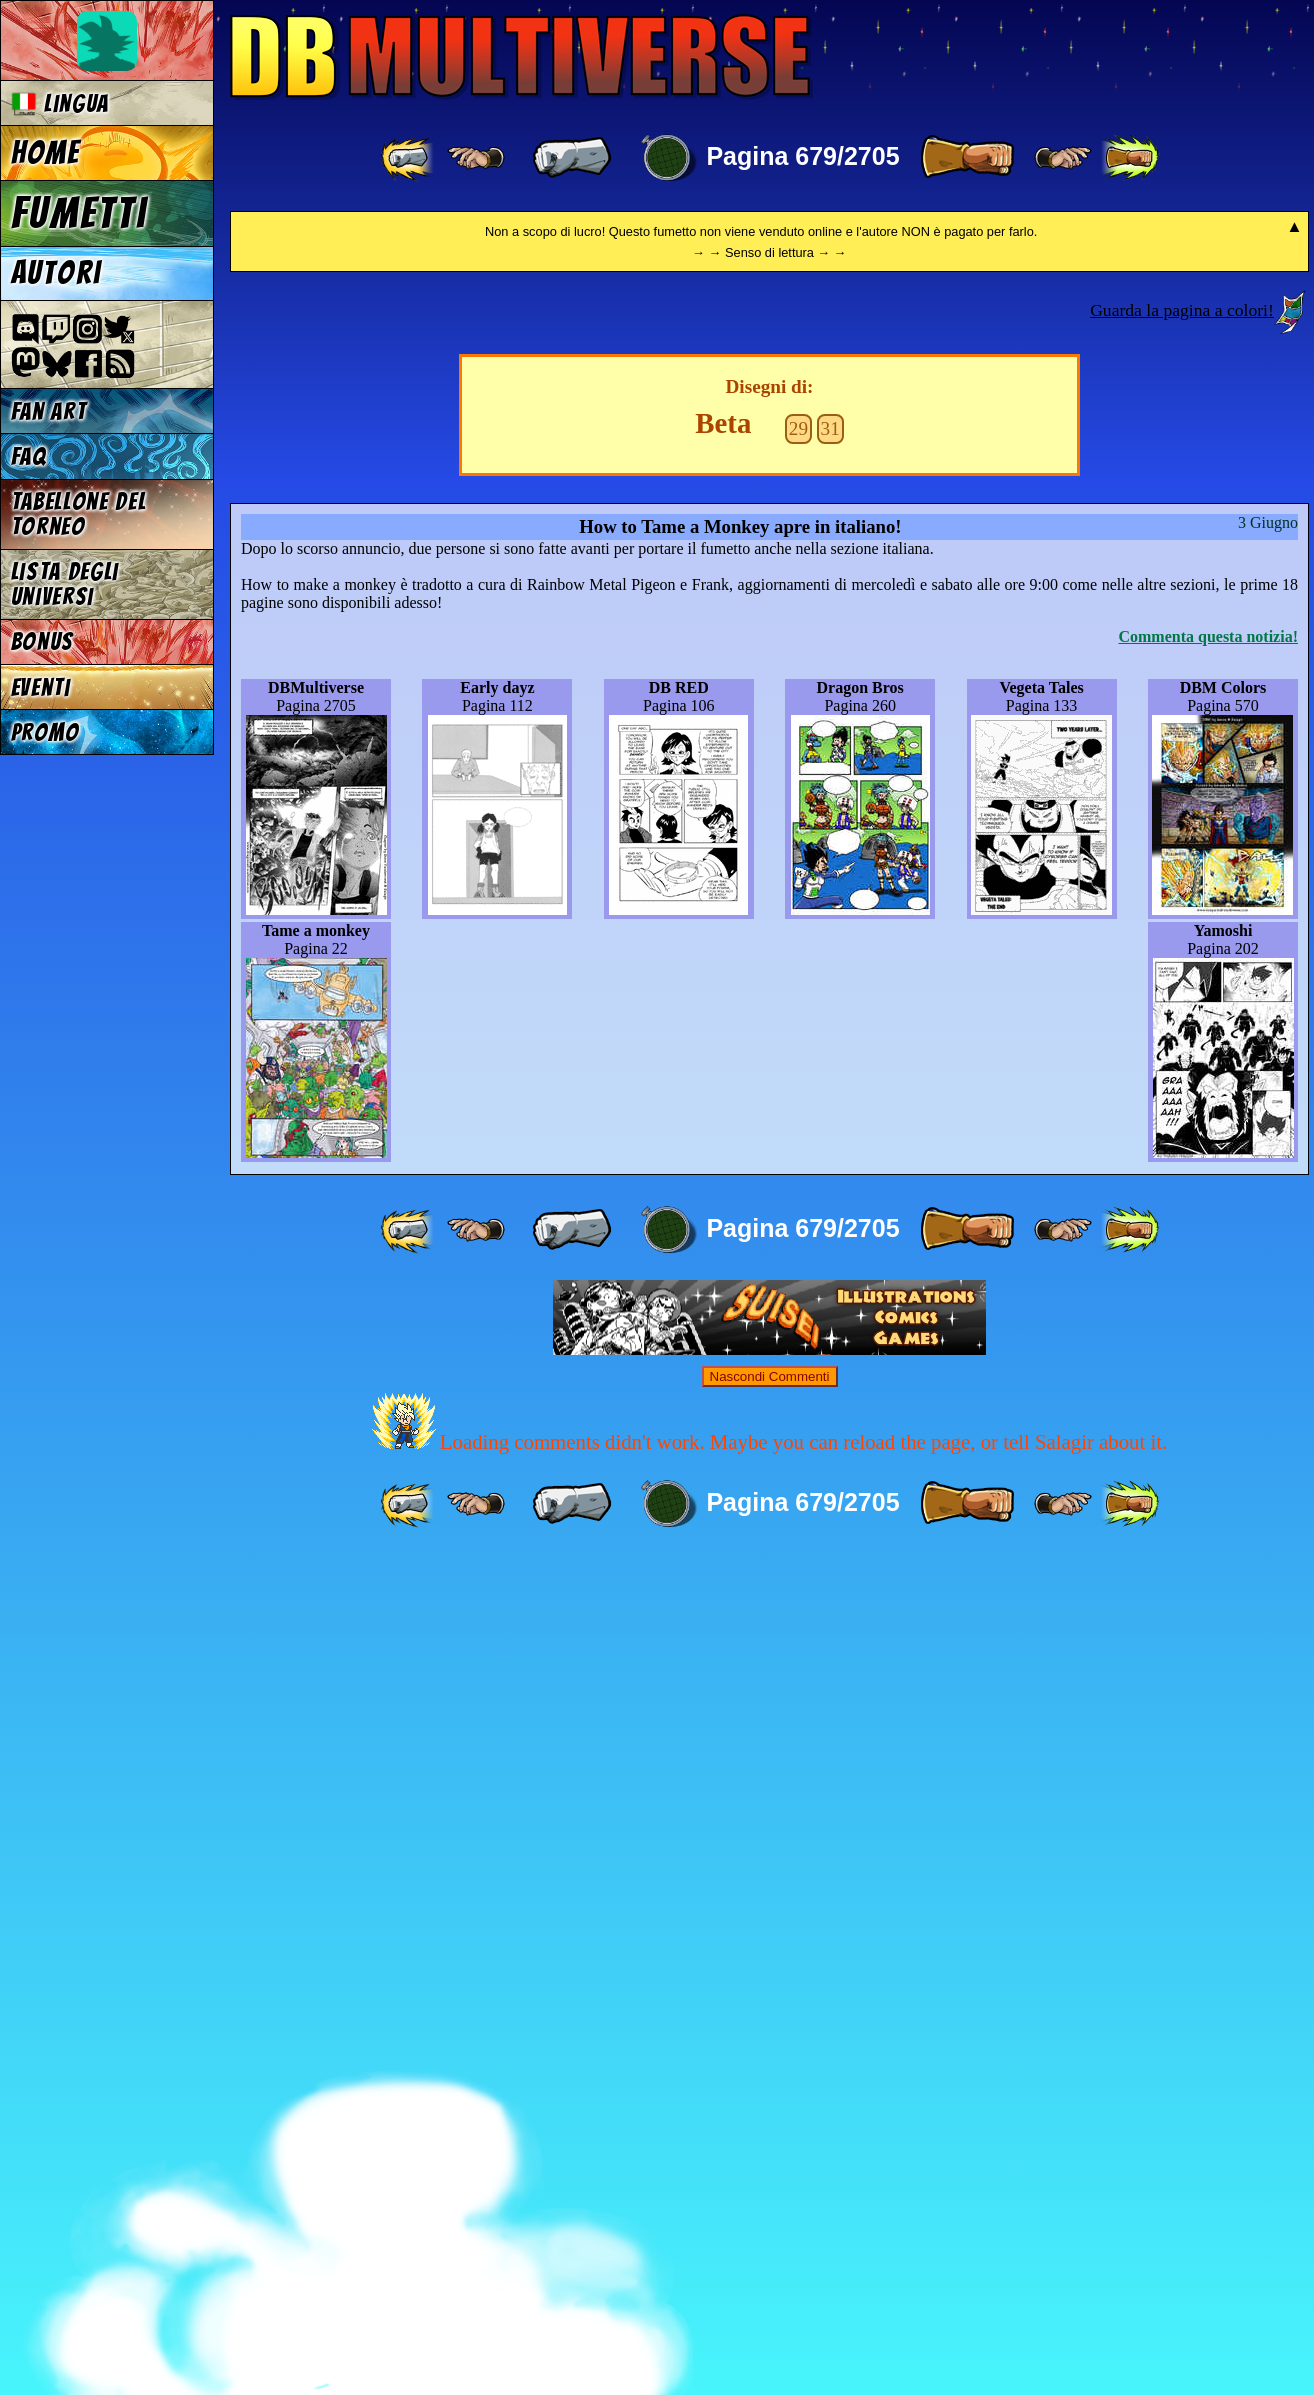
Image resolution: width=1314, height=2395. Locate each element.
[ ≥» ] (1063, 158)
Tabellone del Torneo (79, 514)
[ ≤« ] (476, 158)
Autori (56, 273)
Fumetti (79, 213)
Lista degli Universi (65, 584)
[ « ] (572, 158)
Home (46, 153)
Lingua (60, 103)
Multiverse (521, 56)
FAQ (29, 456)
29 (798, 1264)
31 (830, 1264)
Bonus (42, 641)
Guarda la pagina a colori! (1182, 1146)
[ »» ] (1130, 158)
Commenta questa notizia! (1208, 1472)
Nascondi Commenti (770, 2212)
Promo (45, 732)
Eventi (41, 687)
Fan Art (49, 411)
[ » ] (967, 158)
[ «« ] (409, 158)
